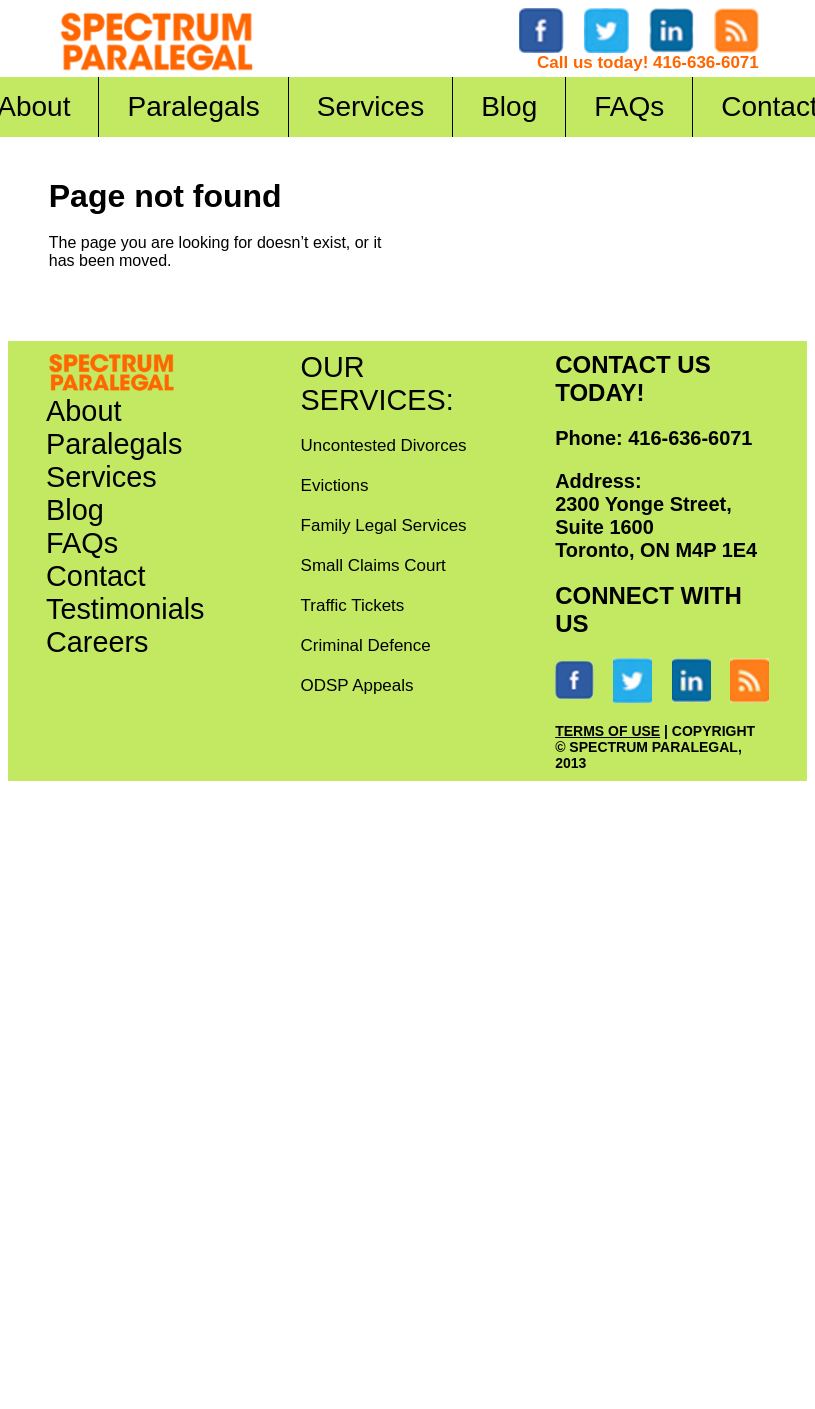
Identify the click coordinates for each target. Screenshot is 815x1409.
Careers (97, 642)
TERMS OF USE (607, 731)
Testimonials (125, 609)
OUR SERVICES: (377, 383)
